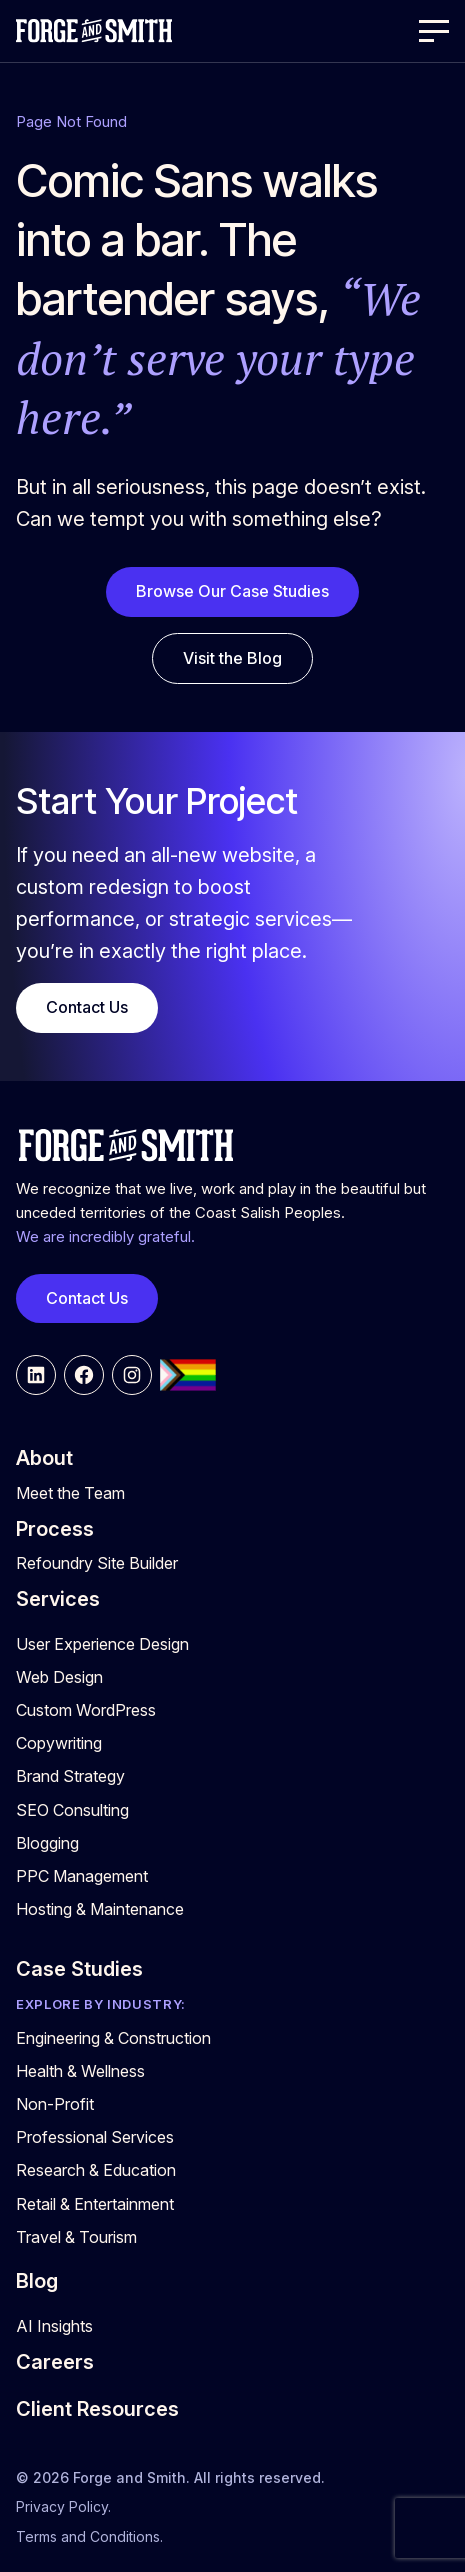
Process (55, 1529)
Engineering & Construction (113, 2038)
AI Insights (54, 2326)
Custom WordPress (86, 1710)
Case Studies (79, 1969)
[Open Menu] (434, 31)
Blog (37, 2281)
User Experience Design (102, 1644)
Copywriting (59, 1743)
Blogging (47, 1843)
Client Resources (97, 2409)
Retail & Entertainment (95, 2204)
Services (58, 1599)
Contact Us (87, 1007)
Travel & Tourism (76, 2237)
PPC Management (82, 1876)
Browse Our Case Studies (232, 591)
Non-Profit (55, 2104)
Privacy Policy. (63, 2506)
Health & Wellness (80, 2071)
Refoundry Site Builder (97, 1563)
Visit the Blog (232, 658)
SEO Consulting (72, 1810)
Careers (55, 2362)
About (44, 1458)
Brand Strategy (70, 1776)
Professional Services (95, 2137)
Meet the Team (70, 1493)
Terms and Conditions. (89, 2536)
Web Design (59, 1677)
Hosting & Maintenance (100, 1909)
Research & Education (96, 2170)
